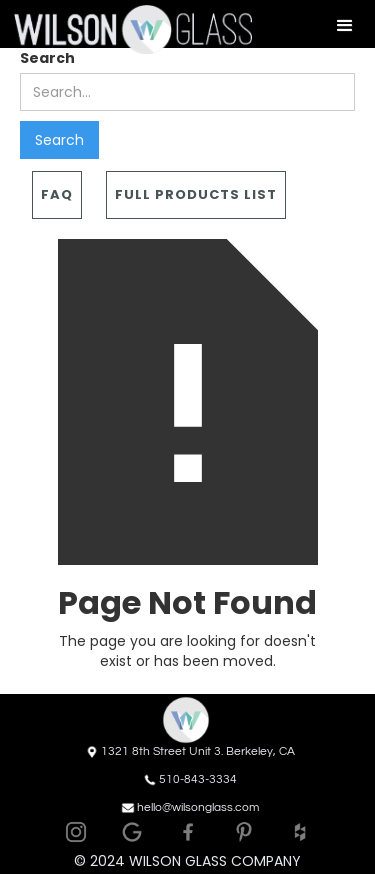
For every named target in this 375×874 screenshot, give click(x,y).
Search (47, 58)
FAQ (57, 194)
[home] (126, 29)
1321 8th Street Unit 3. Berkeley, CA (198, 751)
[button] (345, 26)
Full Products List (196, 194)
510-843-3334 (198, 779)
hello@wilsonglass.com (198, 807)
